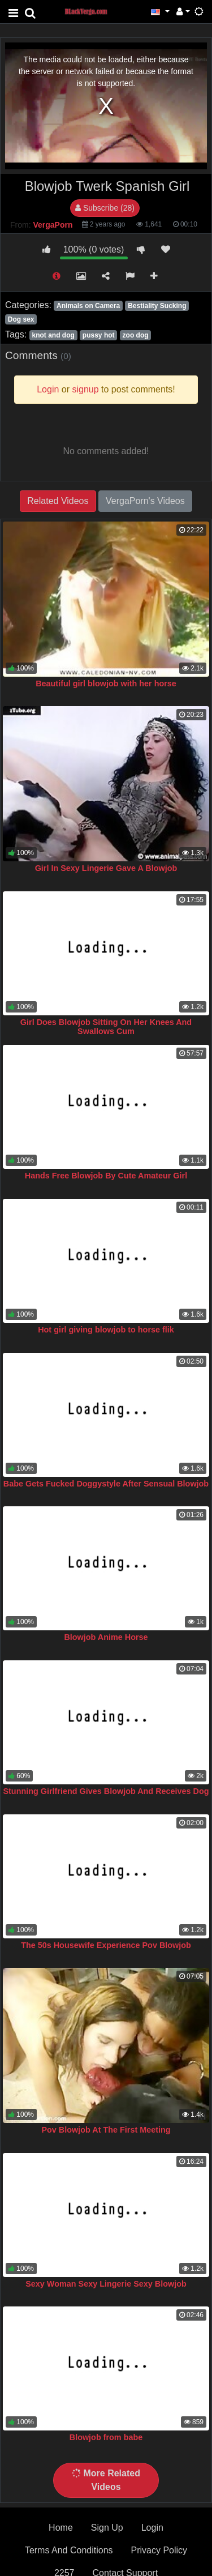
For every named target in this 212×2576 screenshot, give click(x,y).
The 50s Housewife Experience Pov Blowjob (106, 1945)
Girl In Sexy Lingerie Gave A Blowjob (106, 868)
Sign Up (107, 2527)
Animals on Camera (88, 306)
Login (152, 2527)
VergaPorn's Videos (145, 501)
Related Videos (57, 501)
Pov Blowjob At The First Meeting (105, 2129)
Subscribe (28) (105, 207)
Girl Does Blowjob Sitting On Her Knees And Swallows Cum (106, 1027)
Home (61, 2527)
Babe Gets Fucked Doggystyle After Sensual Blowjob (106, 1483)
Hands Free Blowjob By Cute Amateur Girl (106, 1175)
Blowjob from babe (106, 2437)
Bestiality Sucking (157, 306)
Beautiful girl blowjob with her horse (106, 683)
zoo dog (136, 335)
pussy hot (99, 335)
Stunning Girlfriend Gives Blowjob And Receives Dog (106, 1791)
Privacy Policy (159, 2550)
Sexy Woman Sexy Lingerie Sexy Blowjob (105, 2283)
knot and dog (53, 335)
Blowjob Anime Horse (106, 1637)
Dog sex (21, 319)
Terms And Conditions (69, 2550)
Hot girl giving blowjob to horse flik (106, 1329)
